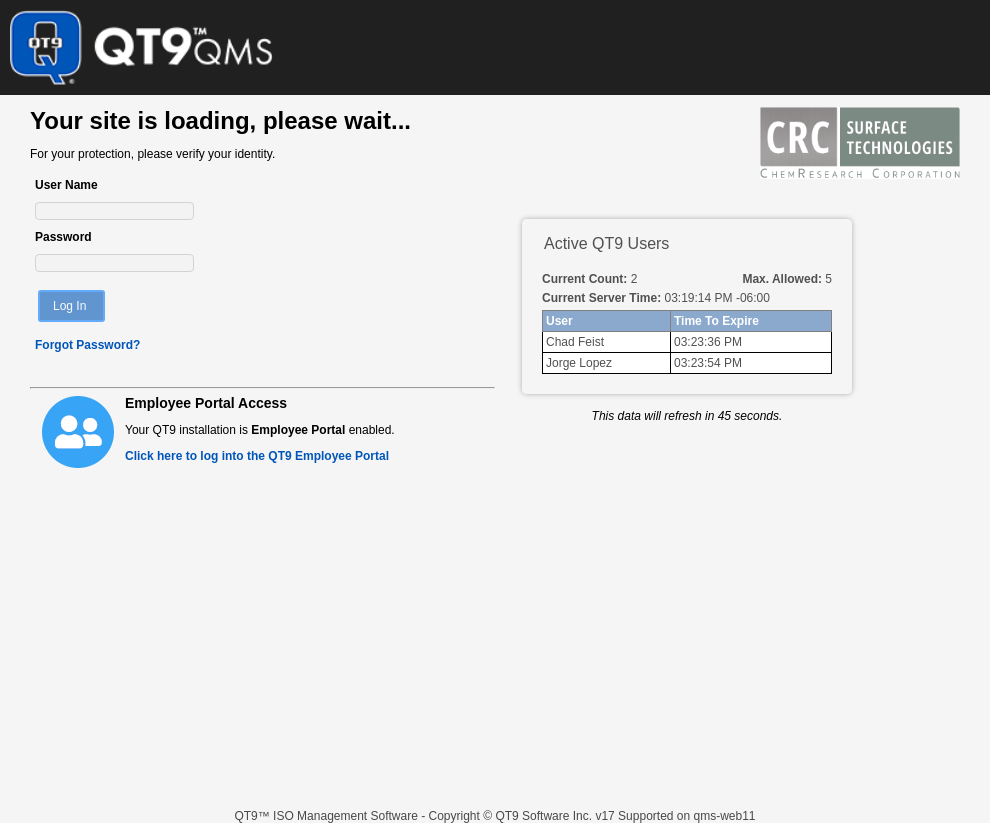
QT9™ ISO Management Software (327, 816)
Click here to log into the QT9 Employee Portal (257, 456)
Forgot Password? (87, 345)
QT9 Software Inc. (545, 816)
